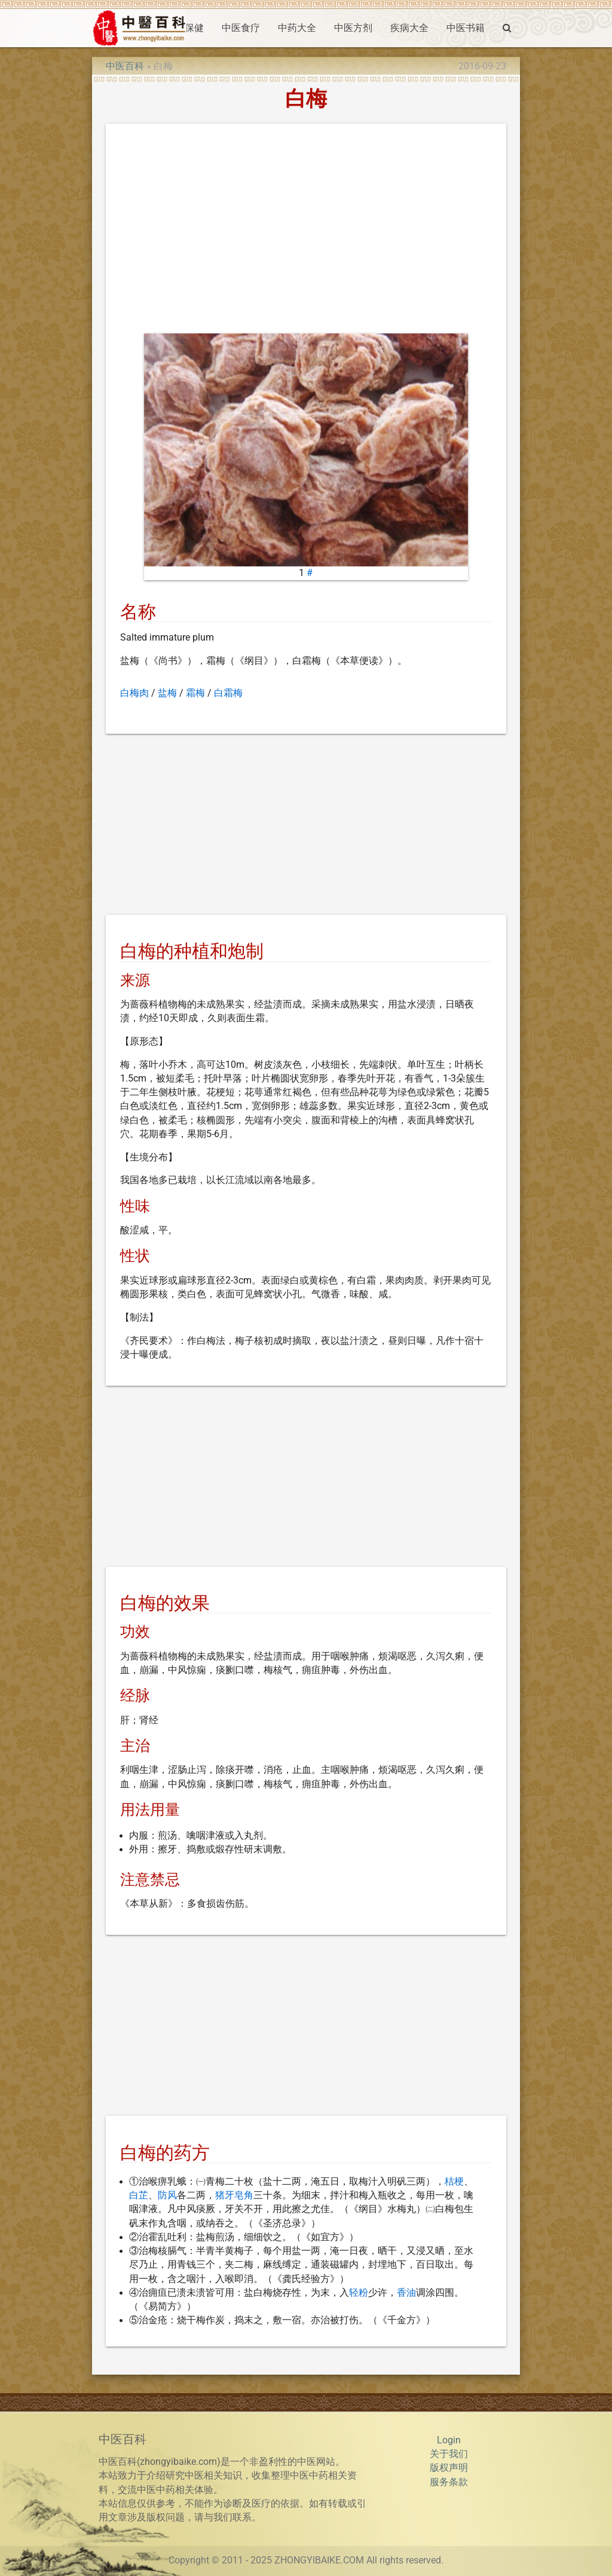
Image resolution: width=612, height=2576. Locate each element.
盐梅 (167, 693)
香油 (406, 2292)
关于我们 (449, 2454)
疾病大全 (409, 28)
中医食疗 (241, 28)
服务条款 (449, 2482)
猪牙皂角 (234, 2195)
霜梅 (195, 693)
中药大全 (297, 28)
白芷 (138, 2195)
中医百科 (125, 66)
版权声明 (449, 2467)
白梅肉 (134, 693)
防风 (167, 2195)
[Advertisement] (306, 231)
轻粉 (358, 2292)
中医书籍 (465, 28)
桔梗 (454, 2181)
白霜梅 (228, 693)
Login (449, 2440)
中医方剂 (353, 28)
